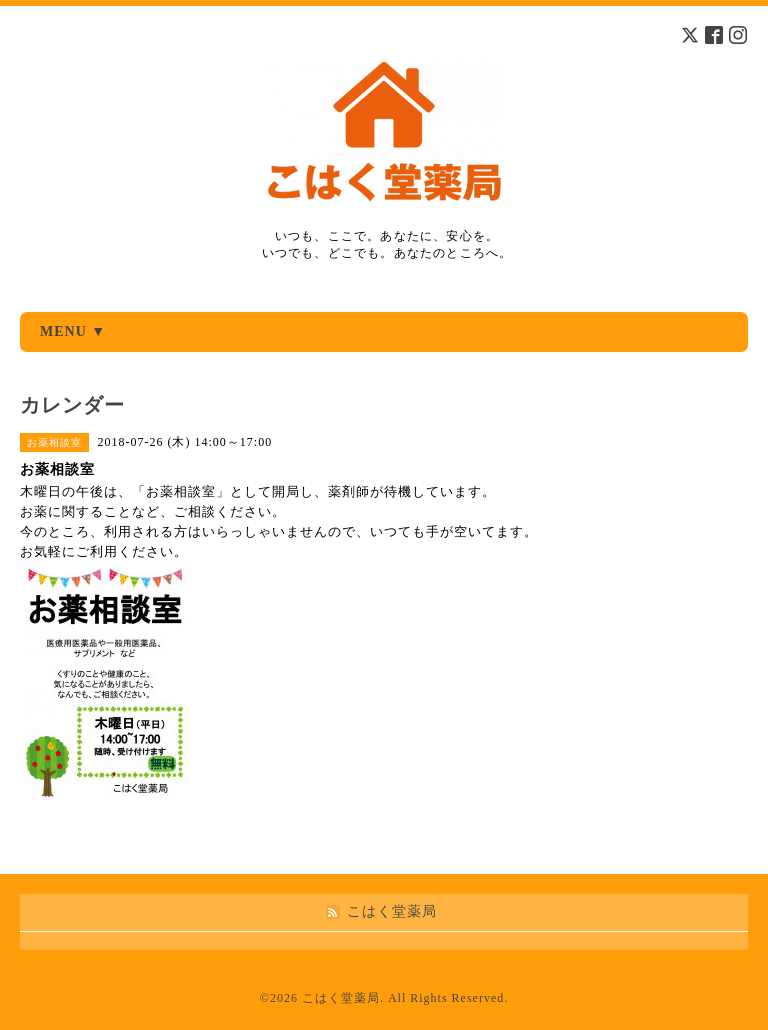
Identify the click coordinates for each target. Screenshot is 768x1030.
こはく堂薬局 (341, 998)
